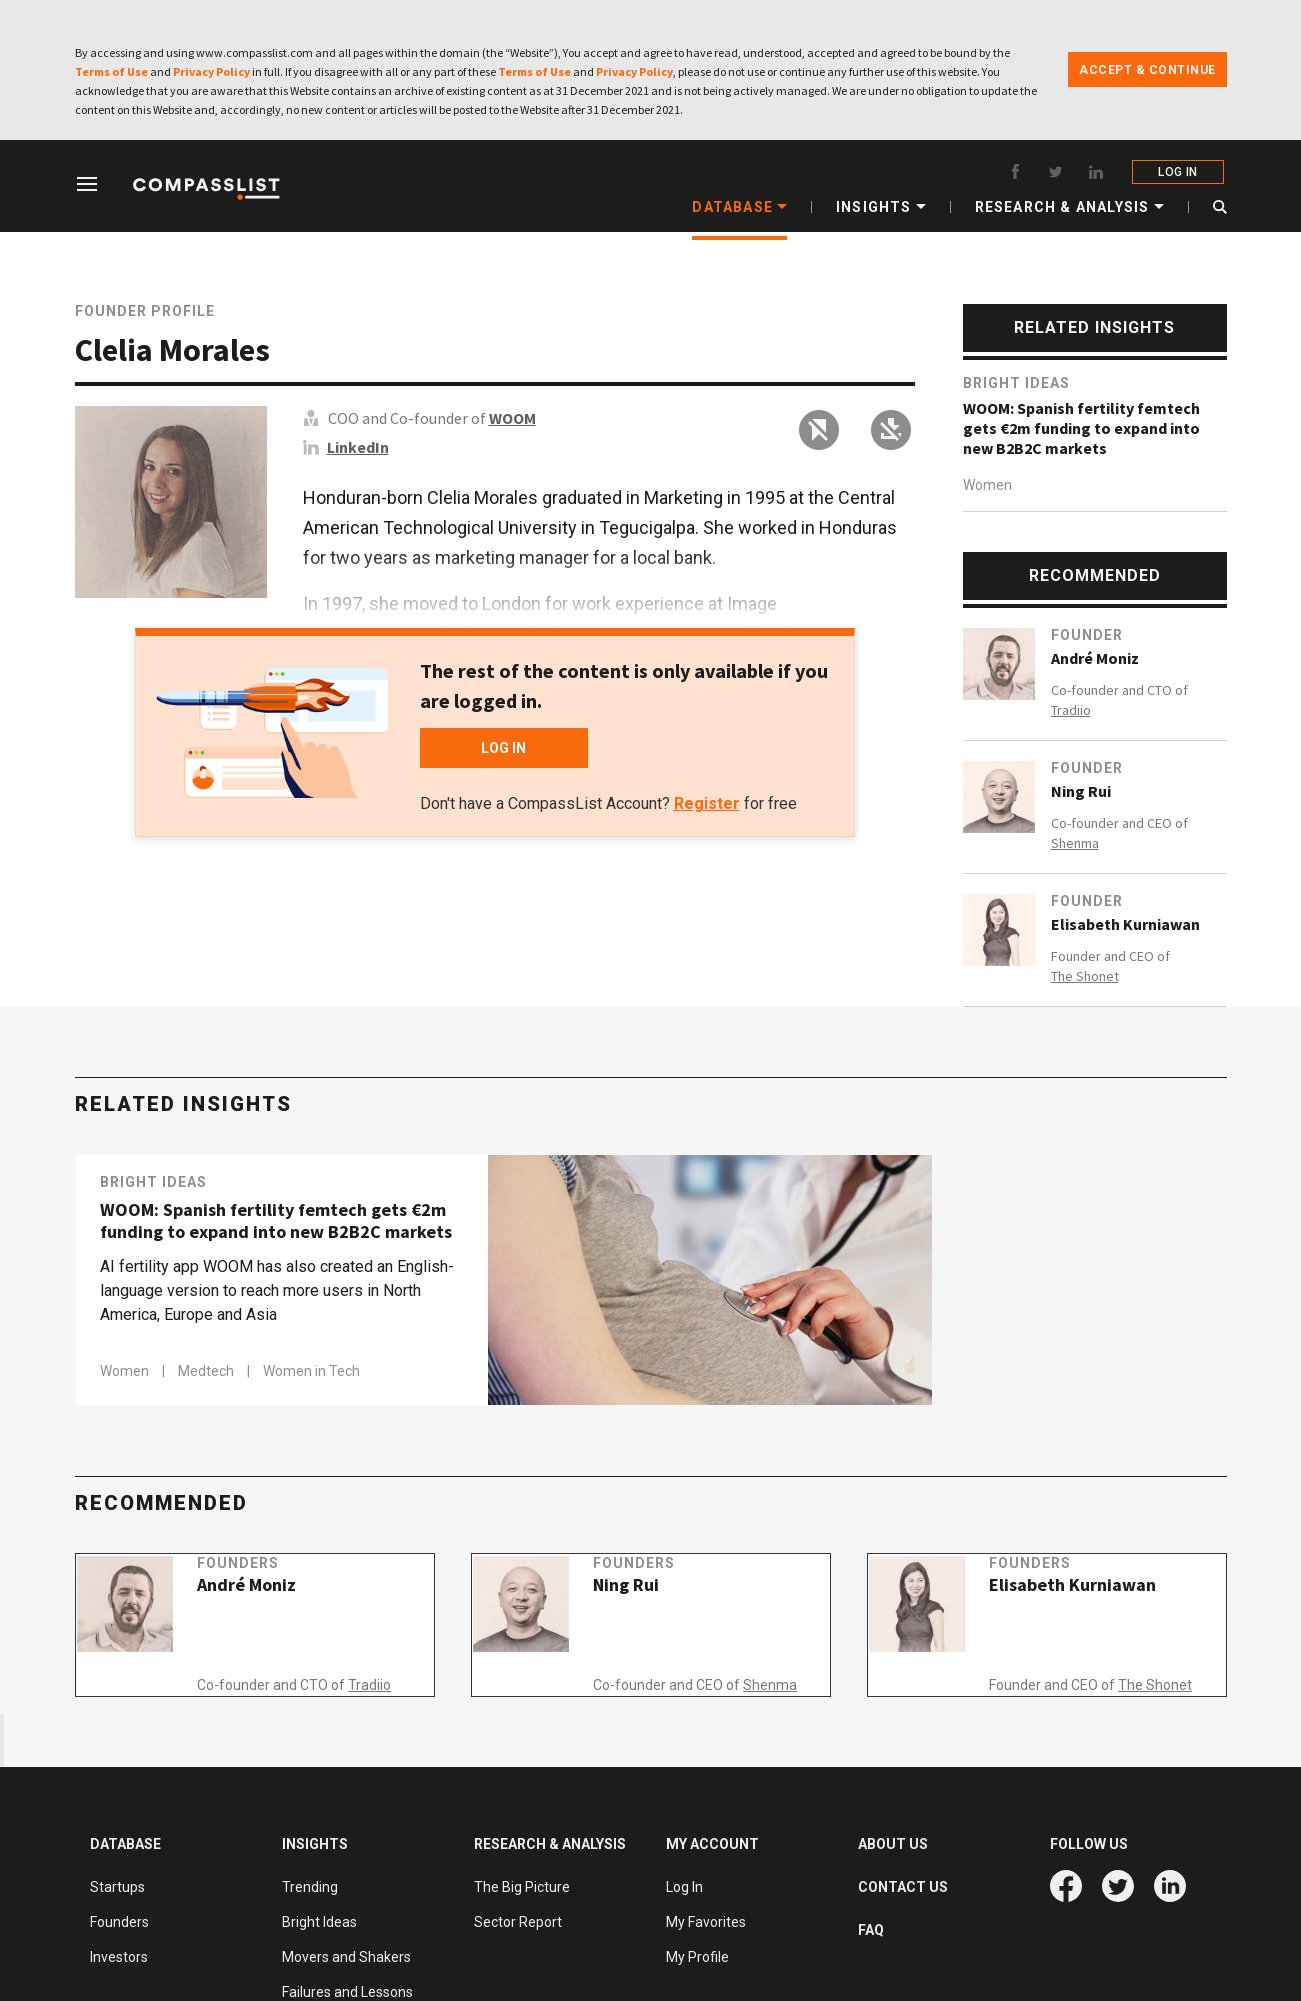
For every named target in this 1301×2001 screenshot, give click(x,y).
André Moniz (1095, 658)
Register (707, 803)
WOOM (512, 418)
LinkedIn (358, 447)
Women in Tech (311, 1371)
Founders (261, 1585)
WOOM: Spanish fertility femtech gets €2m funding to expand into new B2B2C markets (1081, 428)
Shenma (1075, 843)
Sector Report (518, 1922)
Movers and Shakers (346, 1957)
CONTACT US (903, 1887)
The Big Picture (522, 1887)
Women (987, 485)
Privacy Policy (211, 71)
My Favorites (706, 1922)
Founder (1087, 635)
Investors (119, 1957)
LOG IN (1180, 172)
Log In (684, 1887)
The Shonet (1085, 976)
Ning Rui (1081, 791)
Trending (310, 1887)
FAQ (871, 1930)
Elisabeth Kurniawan (1125, 924)
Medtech (207, 1371)
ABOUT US (893, 1844)
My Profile (697, 1957)
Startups (117, 1887)
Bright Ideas (1016, 383)
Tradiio (1071, 710)
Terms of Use (111, 71)
